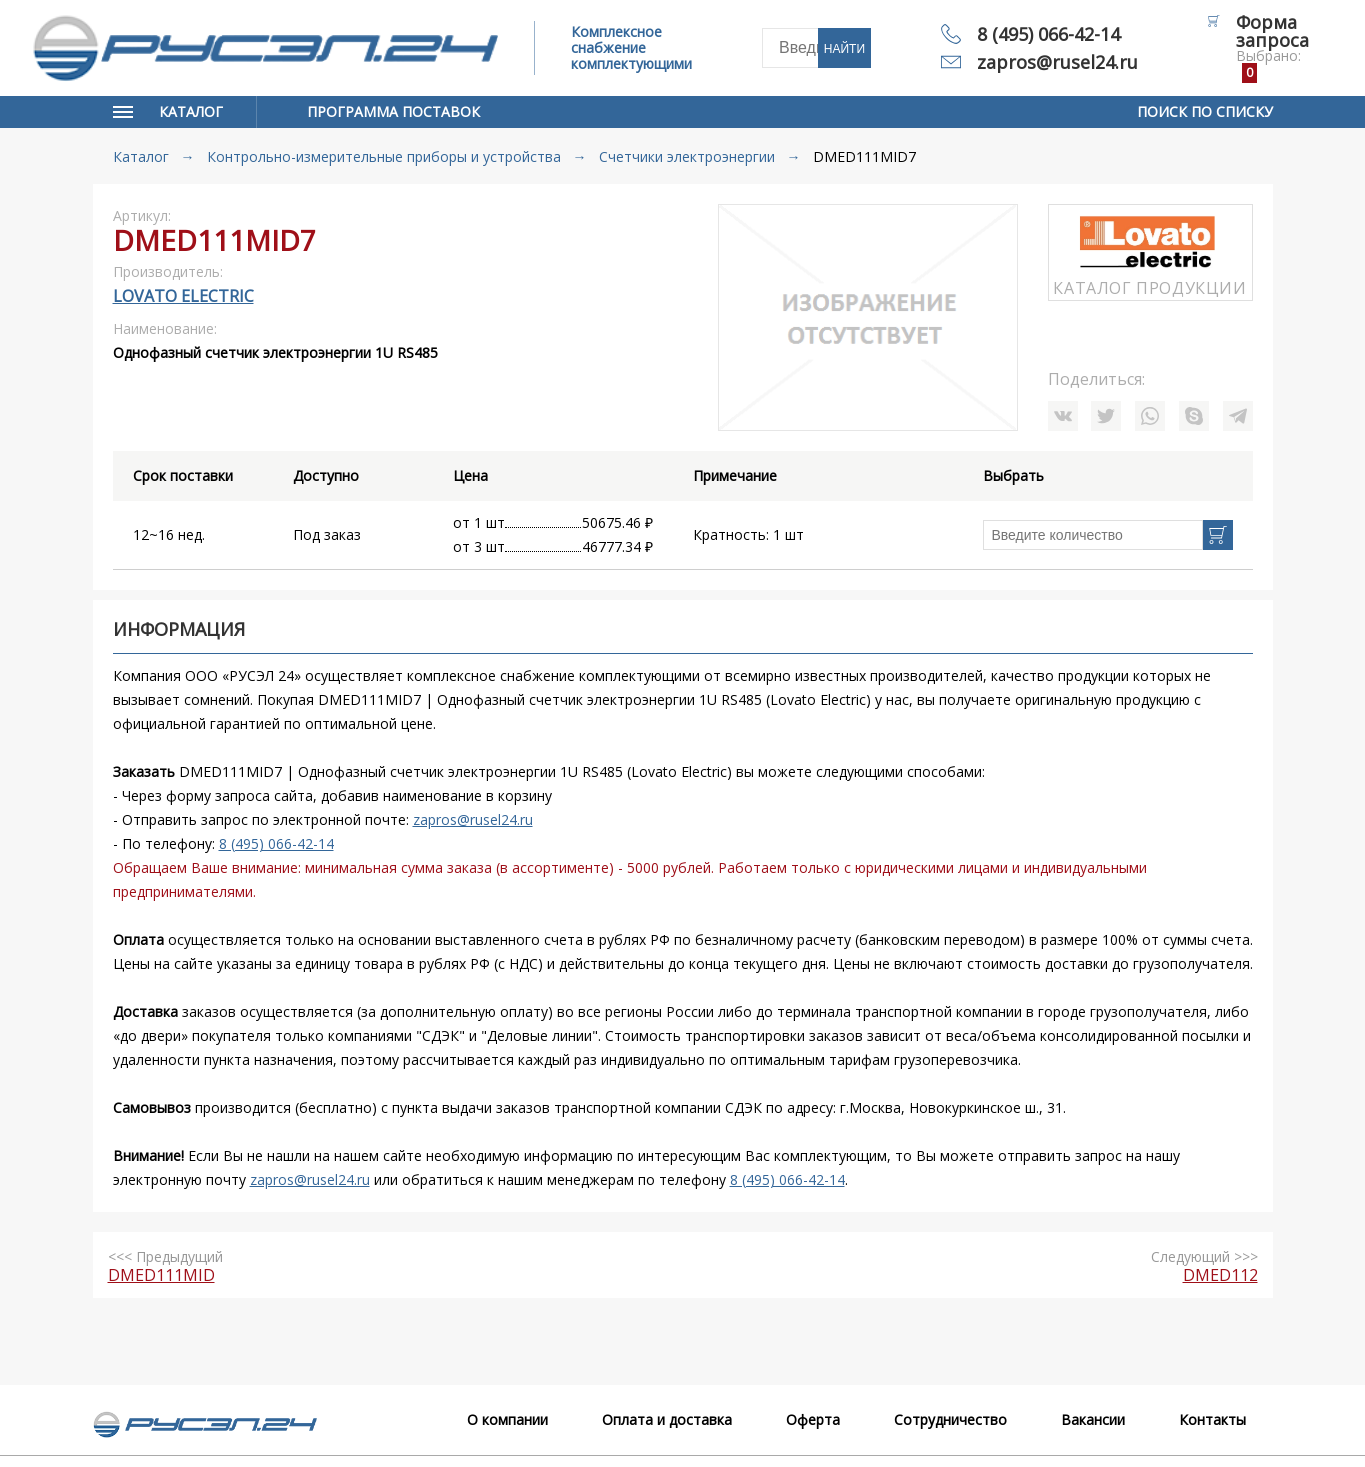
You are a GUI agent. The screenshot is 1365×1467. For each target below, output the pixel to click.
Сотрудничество (950, 1419)
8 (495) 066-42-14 (1048, 34)
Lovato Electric (183, 296)
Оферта (813, 1419)
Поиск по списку (1205, 111)
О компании (507, 1419)
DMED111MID (161, 1275)
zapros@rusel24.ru (1057, 62)
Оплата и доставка (667, 1419)
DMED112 (1220, 1275)
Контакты (1212, 1419)
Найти (844, 49)
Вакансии (1093, 1419)
